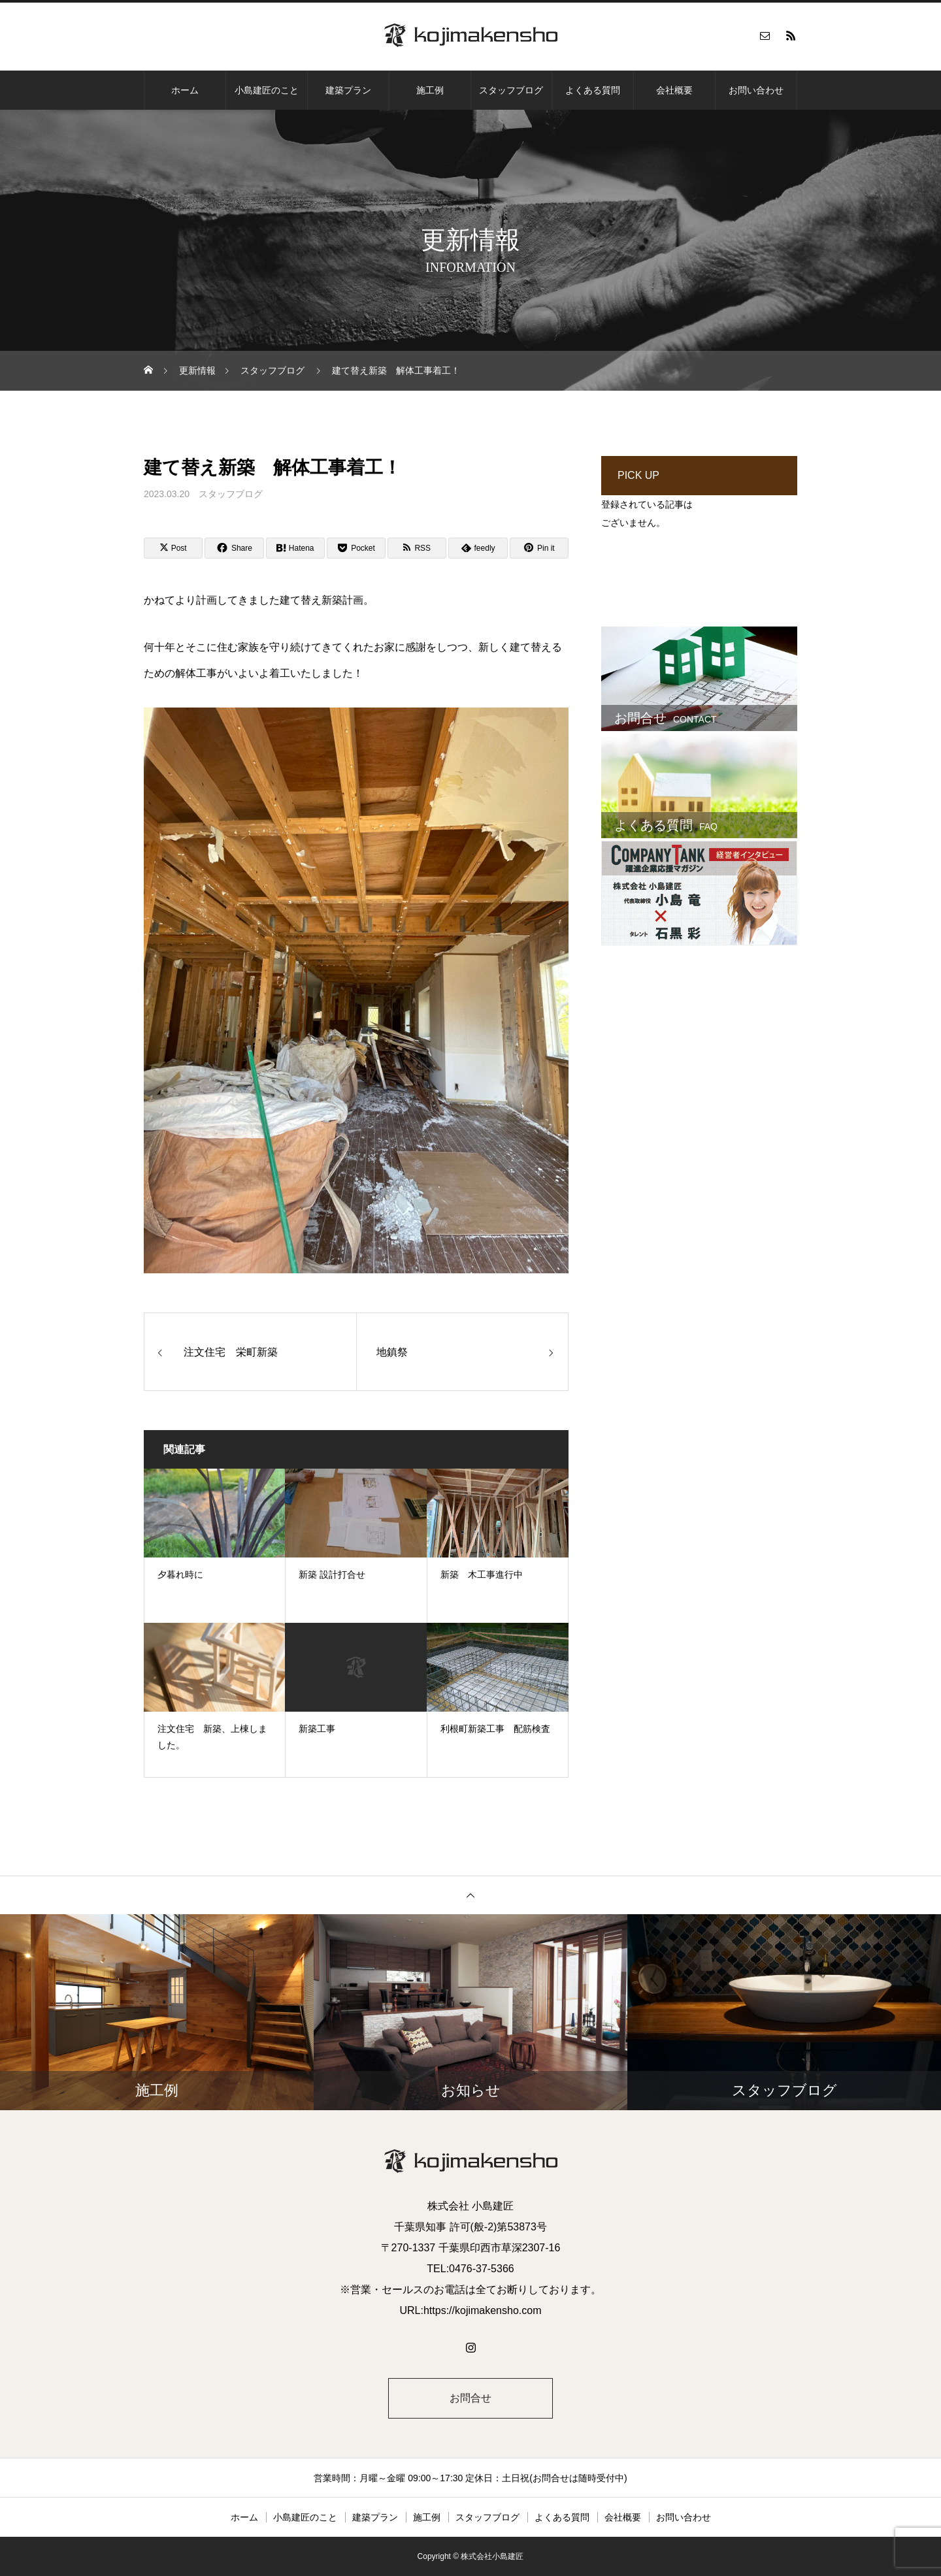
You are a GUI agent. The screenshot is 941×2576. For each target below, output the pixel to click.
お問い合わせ (756, 90)
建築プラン (348, 90)
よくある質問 (592, 90)
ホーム (185, 90)
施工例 (430, 90)
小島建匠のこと (267, 90)
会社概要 (674, 90)
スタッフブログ (511, 90)
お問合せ (470, 2398)
